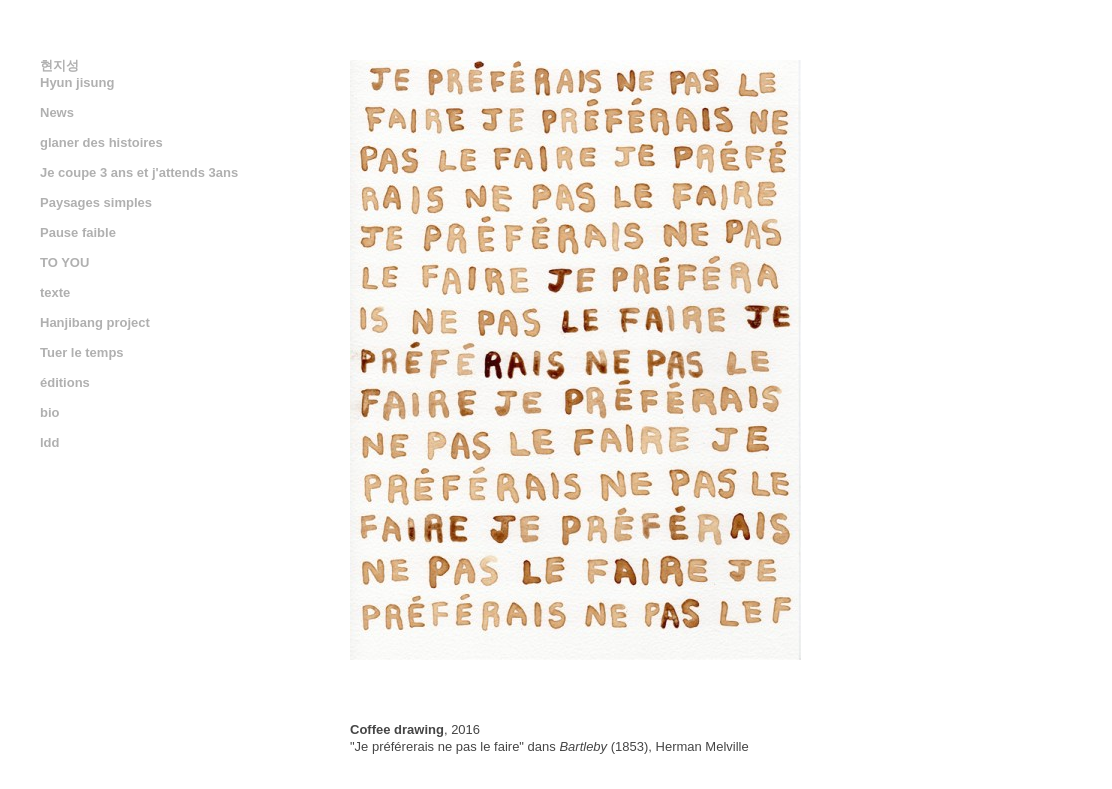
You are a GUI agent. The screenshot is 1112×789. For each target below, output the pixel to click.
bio (50, 412)
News (57, 112)
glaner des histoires (101, 142)
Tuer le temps (82, 352)
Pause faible (78, 232)
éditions (65, 382)
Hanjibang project (95, 322)
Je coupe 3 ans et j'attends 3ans (139, 172)
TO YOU (64, 262)
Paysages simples (96, 202)
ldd (50, 442)
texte (55, 292)
